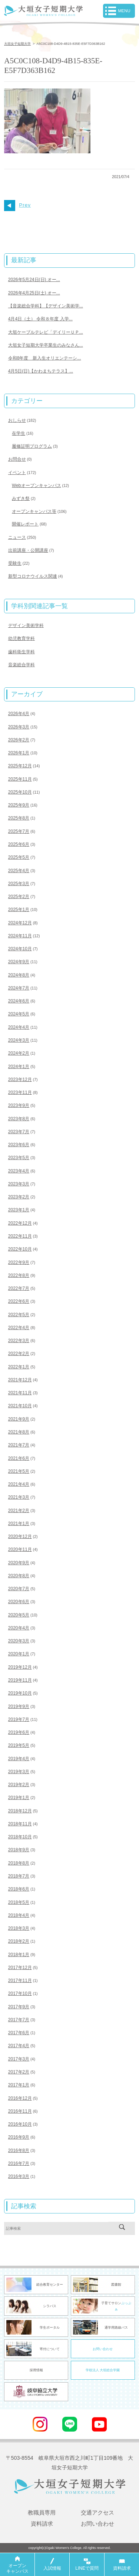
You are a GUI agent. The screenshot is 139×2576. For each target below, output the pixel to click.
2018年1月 (18, 1954)
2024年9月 (18, 961)
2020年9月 (18, 1562)
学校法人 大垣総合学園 (103, 2370)
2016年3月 (18, 2176)
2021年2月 (18, 1510)
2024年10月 (20, 948)
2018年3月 (18, 1928)
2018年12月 (20, 1810)
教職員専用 (42, 2512)
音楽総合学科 (21, 664)
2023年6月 (18, 1144)
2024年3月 (18, 1040)
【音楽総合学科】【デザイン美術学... (45, 305)
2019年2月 (18, 1784)
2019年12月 (20, 1667)
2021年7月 (18, 1445)
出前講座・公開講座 (28, 550)
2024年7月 (18, 988)
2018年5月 (18, 1902)
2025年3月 (18, 883)
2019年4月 (18, 1758)
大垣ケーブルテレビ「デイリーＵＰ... (45, 332)
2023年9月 (18, 1105)
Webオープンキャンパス (36, 485)
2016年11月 (20, 2111)
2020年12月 (20, 1536)
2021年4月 (18, 1484)
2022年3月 (18, 1340)
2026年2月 (18, 740)
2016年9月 (18, 2137)
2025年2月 (18, 896)
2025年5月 (18, 857)
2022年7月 (18, 1288)
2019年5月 (18, 1745)
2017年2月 (18, 2072)
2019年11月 (20, 1680)
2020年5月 (18, 1615)
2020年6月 (18, 1601)
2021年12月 (20, 1379)
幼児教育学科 (21, 638)
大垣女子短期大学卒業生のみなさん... (45, 345)
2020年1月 (18, 1653)
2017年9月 (18, 2006)
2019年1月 (18, 1797)
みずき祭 (21, 498)
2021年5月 (18, 1471)
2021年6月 (18, 1458)
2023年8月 (18, 1118)
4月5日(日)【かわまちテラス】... (40, 371)
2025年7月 (18, 831)
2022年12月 (20, 1223)
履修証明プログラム (32, 446)
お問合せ (17, 459)
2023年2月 (18, 1196)
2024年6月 (18, 1001)
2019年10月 (20, 1693)
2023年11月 (20, 1092)
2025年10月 (20, 792)
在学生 (18, 433)
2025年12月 (20, 765)
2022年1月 (18, 1366)
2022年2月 (18, 1353)
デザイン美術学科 (26, 625)
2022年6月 (18, 1301)
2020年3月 (18, 1641)
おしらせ (17, 420)
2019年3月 (18, 1771)
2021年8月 (18, 1432)
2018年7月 (18, 1876)
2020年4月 (18, 1628)
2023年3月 (18, 1184)
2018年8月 (18, 1863)
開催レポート (25, 524)
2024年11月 (20, 935)
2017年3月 (18, 2059)
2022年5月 (18, 1314)
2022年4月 (18, 1327)
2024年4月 (18, 1027)
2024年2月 (18, 1053)
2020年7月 (18, 1588)
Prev (17, 205)
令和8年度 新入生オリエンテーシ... (44, 358)
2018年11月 (20, 1823)
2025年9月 (18, 805)
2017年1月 (18, 2085)
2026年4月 (18, 713)
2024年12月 (20, 922)
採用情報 (36, 2370)
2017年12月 (20, 1967)
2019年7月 (18, 1719)
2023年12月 (20, 1079)
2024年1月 (18, 1066)
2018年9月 (18, 1849)
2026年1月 (18, 752)
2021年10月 (20, 1405)
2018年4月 (18, 1915)
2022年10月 (20, 1249)
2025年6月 (18, 844)
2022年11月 (20, 1236)
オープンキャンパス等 (34, 511)
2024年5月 (18, 1014)
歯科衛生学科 (21, 651)
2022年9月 (18, 1262)
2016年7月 (18, 2163)
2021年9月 (18, 1419)
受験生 (14, 563)
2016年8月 (18, 2150)
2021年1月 (18, 1523)
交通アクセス (97, 2512)
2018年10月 (20, 1836)
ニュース (17, 537)
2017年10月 (20, 1993)
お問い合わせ (103, 2349)
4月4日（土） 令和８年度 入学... (40, 318)
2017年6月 (18, 2032)
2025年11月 (20, 779)
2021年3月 (18, 1497)
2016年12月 (20, 2098)
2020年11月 (20, 1549)
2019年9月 (18, 1706)
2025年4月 (18, 870)
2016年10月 (20, 2124)
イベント (17, 472)
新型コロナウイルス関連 (32, 576)
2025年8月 (18, 818)
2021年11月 (20, 1392)
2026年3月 (18, 727)
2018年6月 (18, 1889)
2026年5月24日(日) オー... (34, 279)
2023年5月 (18, 1157)
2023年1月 (18, 1209)
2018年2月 (18, 1941)
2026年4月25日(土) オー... (34, 293)
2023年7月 (18, 1131)
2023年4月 (18, 1171)
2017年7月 (18, 2019)
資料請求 (42, 2523)
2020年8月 (18, 1575)
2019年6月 (18, 1732)
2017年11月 (20, 1980)
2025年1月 (18, 909)
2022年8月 (18, 1275)
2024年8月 (18, 975)
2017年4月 (18, 2045)
